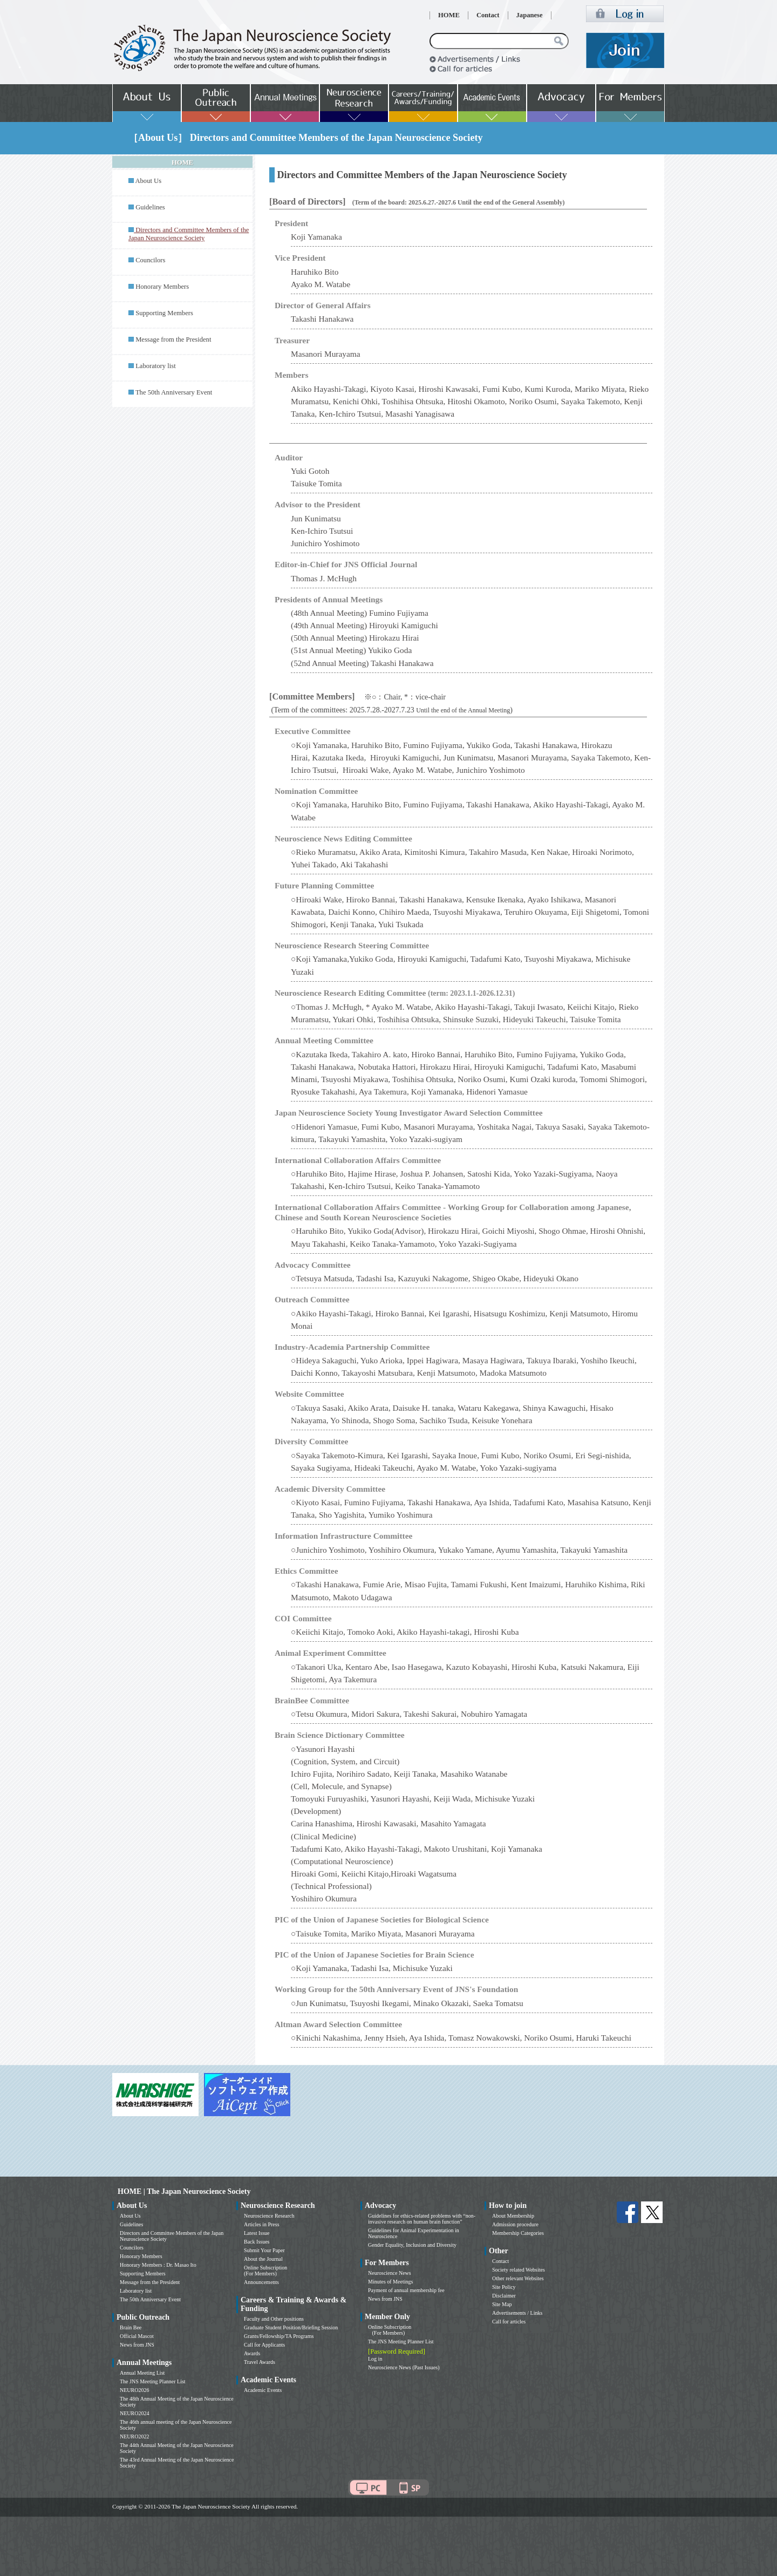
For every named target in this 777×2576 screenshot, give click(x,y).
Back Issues (257, 2242)
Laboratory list (155, 366)
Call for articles (509, 2321)
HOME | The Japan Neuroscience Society (184, 2191)
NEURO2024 (134, 2413)
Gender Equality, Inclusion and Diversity (412, 2245)
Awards (252, 2353)
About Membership (513, 2216)
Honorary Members (162, 286)
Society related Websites (518, 2270)
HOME (449, 15)
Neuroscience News (389, 2273)
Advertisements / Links (517, 2313)
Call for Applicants (264, 2345)
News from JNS (137, 2345)
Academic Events (263, 2390)
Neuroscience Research (269, 2216)
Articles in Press (262, 2224)
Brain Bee (130, 2327)
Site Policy (504, 2287)
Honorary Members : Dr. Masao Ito (158, 2265)
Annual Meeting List (142, 2373)
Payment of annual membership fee (406, 2290)
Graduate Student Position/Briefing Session (291, 2327)
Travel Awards (259, 2362)
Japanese (529, 15)
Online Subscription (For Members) (265, 2270)
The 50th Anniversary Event (173, 392)
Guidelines (150, 207)
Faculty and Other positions (274, 2319)
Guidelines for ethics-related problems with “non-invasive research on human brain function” (421, 2219)
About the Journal (263, 2259)
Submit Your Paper (264, 2250)
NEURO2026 (134, 2390)
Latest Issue (257, 2233)
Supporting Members (164, 313)
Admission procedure (515, 2224)
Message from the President (173, 339)
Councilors (150, 260)
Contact (488, 15)
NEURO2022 (134, 2436)
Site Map (502, 2304)
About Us (148, 181)
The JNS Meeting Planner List (153, 2381)
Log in (375, 2359)
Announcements (261, 2282)
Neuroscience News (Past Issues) (403, 2367)
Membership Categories (518, 2233)
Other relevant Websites (518, 2278)
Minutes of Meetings (390, 2282)
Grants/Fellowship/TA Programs (278, 2336)
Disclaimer (504, 2296)
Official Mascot (137, 2336)
